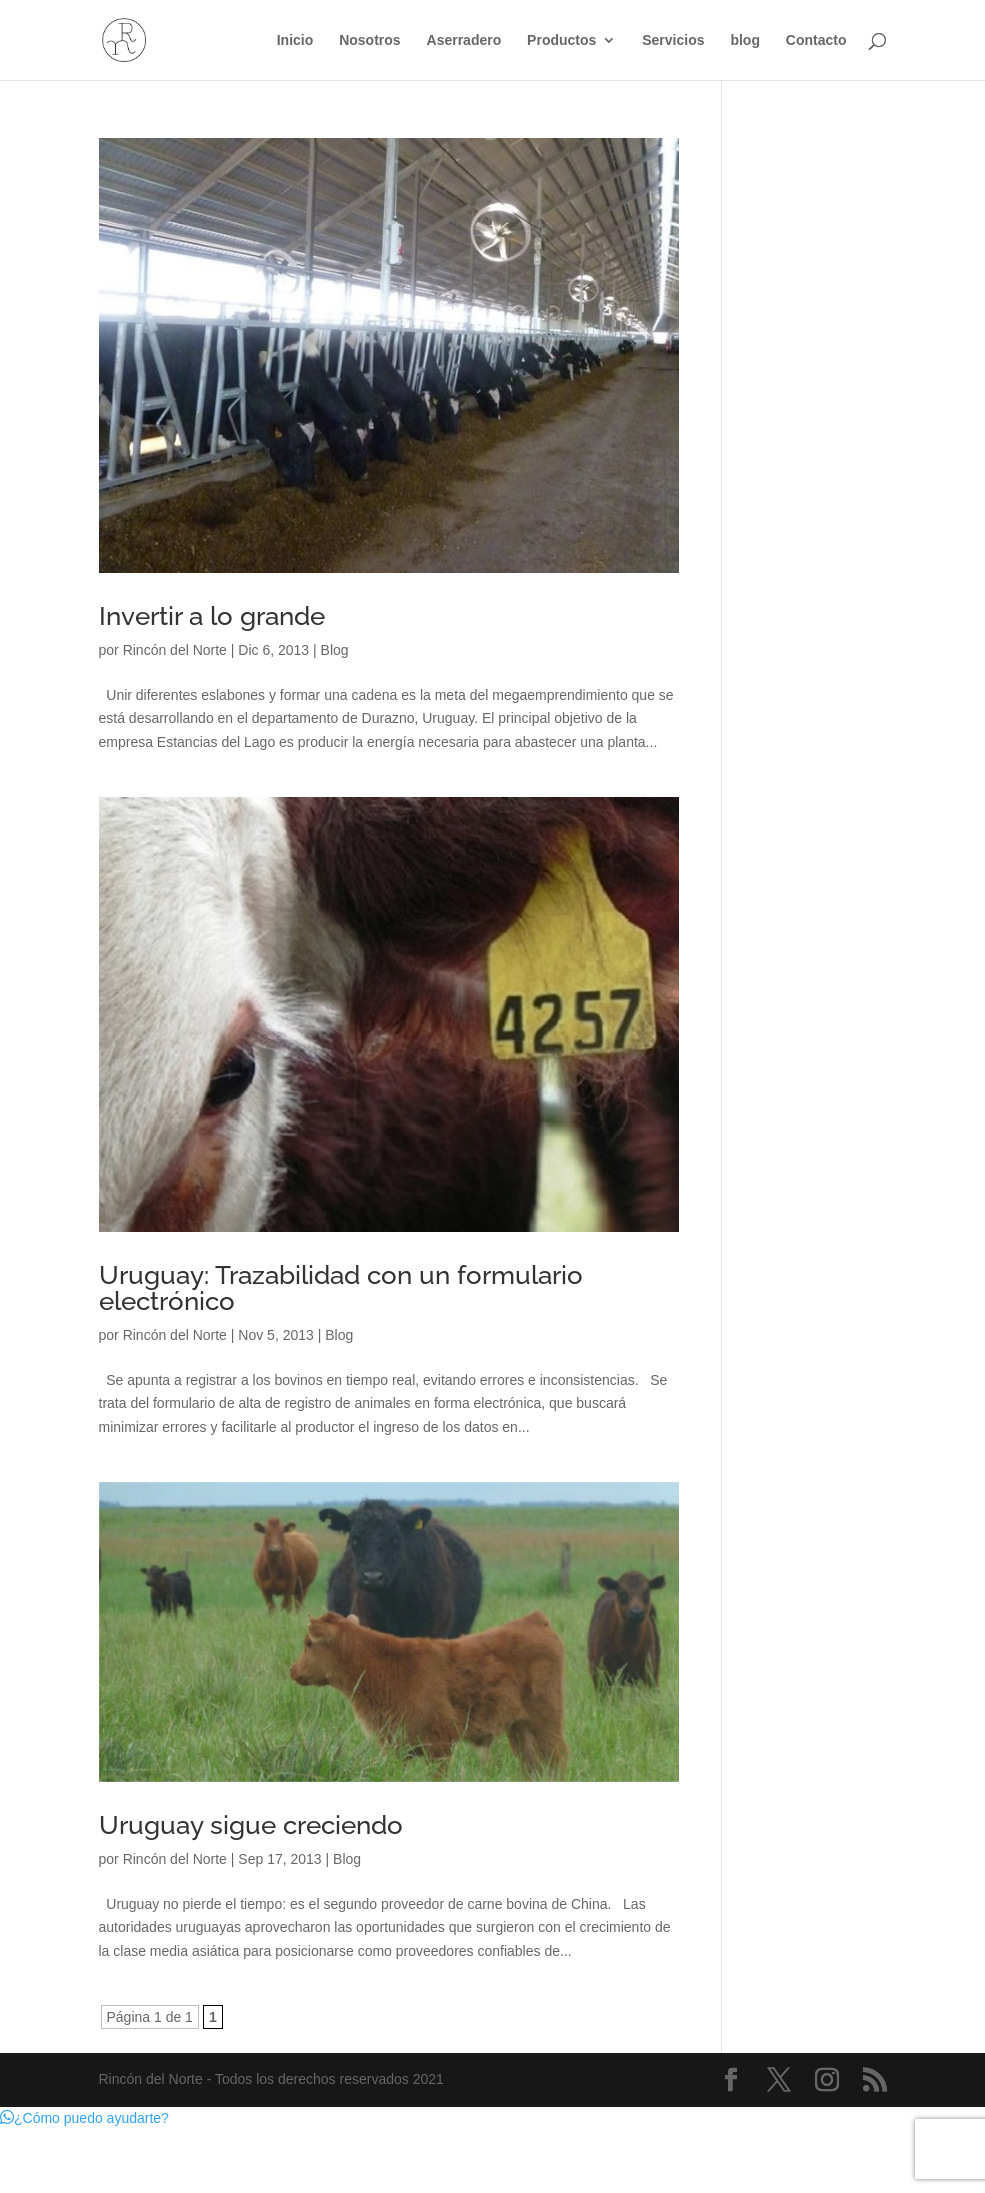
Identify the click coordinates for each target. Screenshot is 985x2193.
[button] (84, 2118)
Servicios (673, 40)
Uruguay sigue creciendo (251, 1825)
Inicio (295, 40)
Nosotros (369, 40)
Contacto (816, 40)
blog (745, 40)
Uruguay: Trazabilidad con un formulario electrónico (341, 1288)
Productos (561, 40)
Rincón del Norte (175, 650)
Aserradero (464, 40)
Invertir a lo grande (212, 616)
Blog (335, 650)
